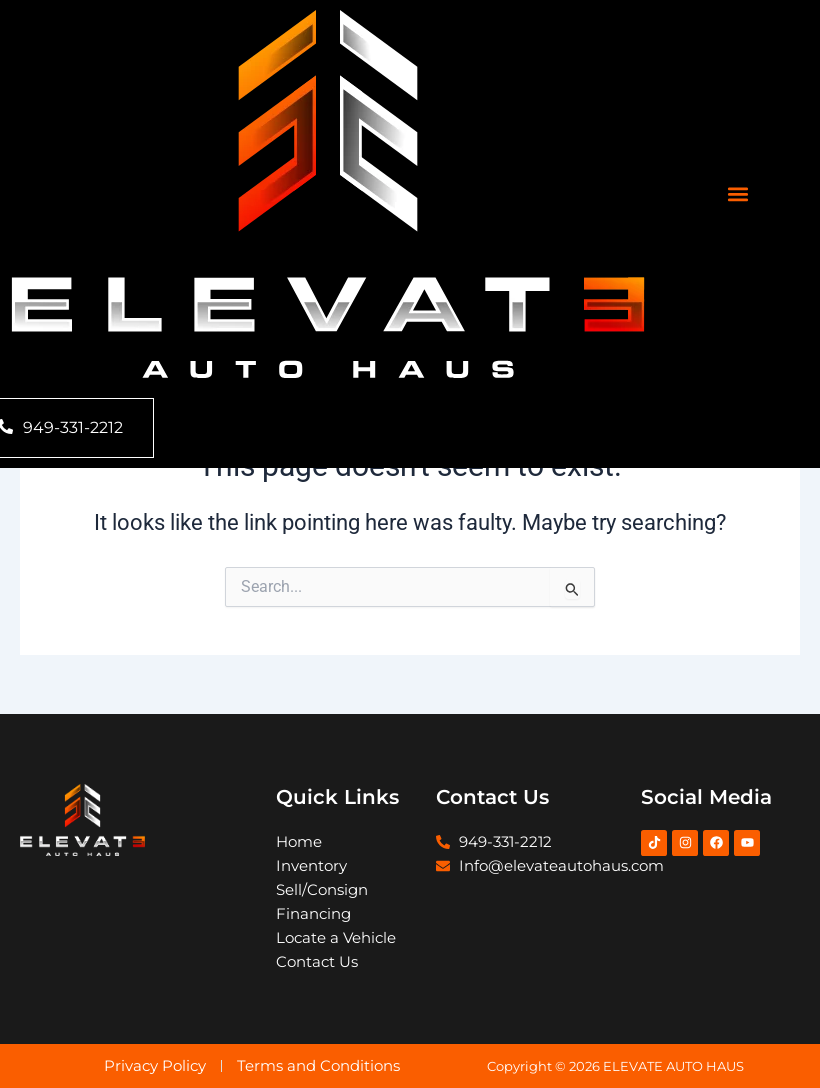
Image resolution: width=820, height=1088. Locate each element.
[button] (738, 194)
